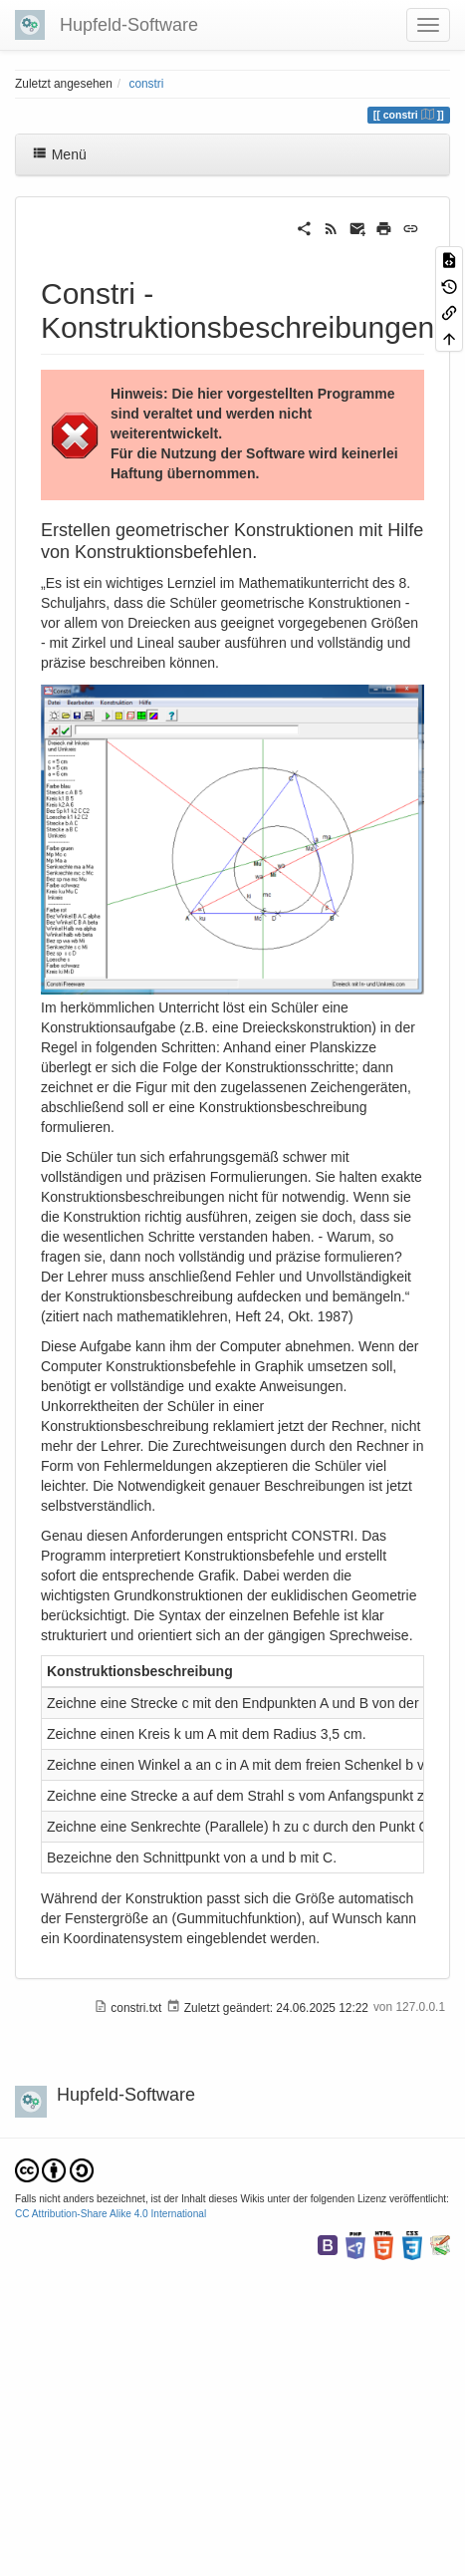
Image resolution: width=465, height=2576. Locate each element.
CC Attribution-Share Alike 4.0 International (110, 2213)
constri (145, 84)
